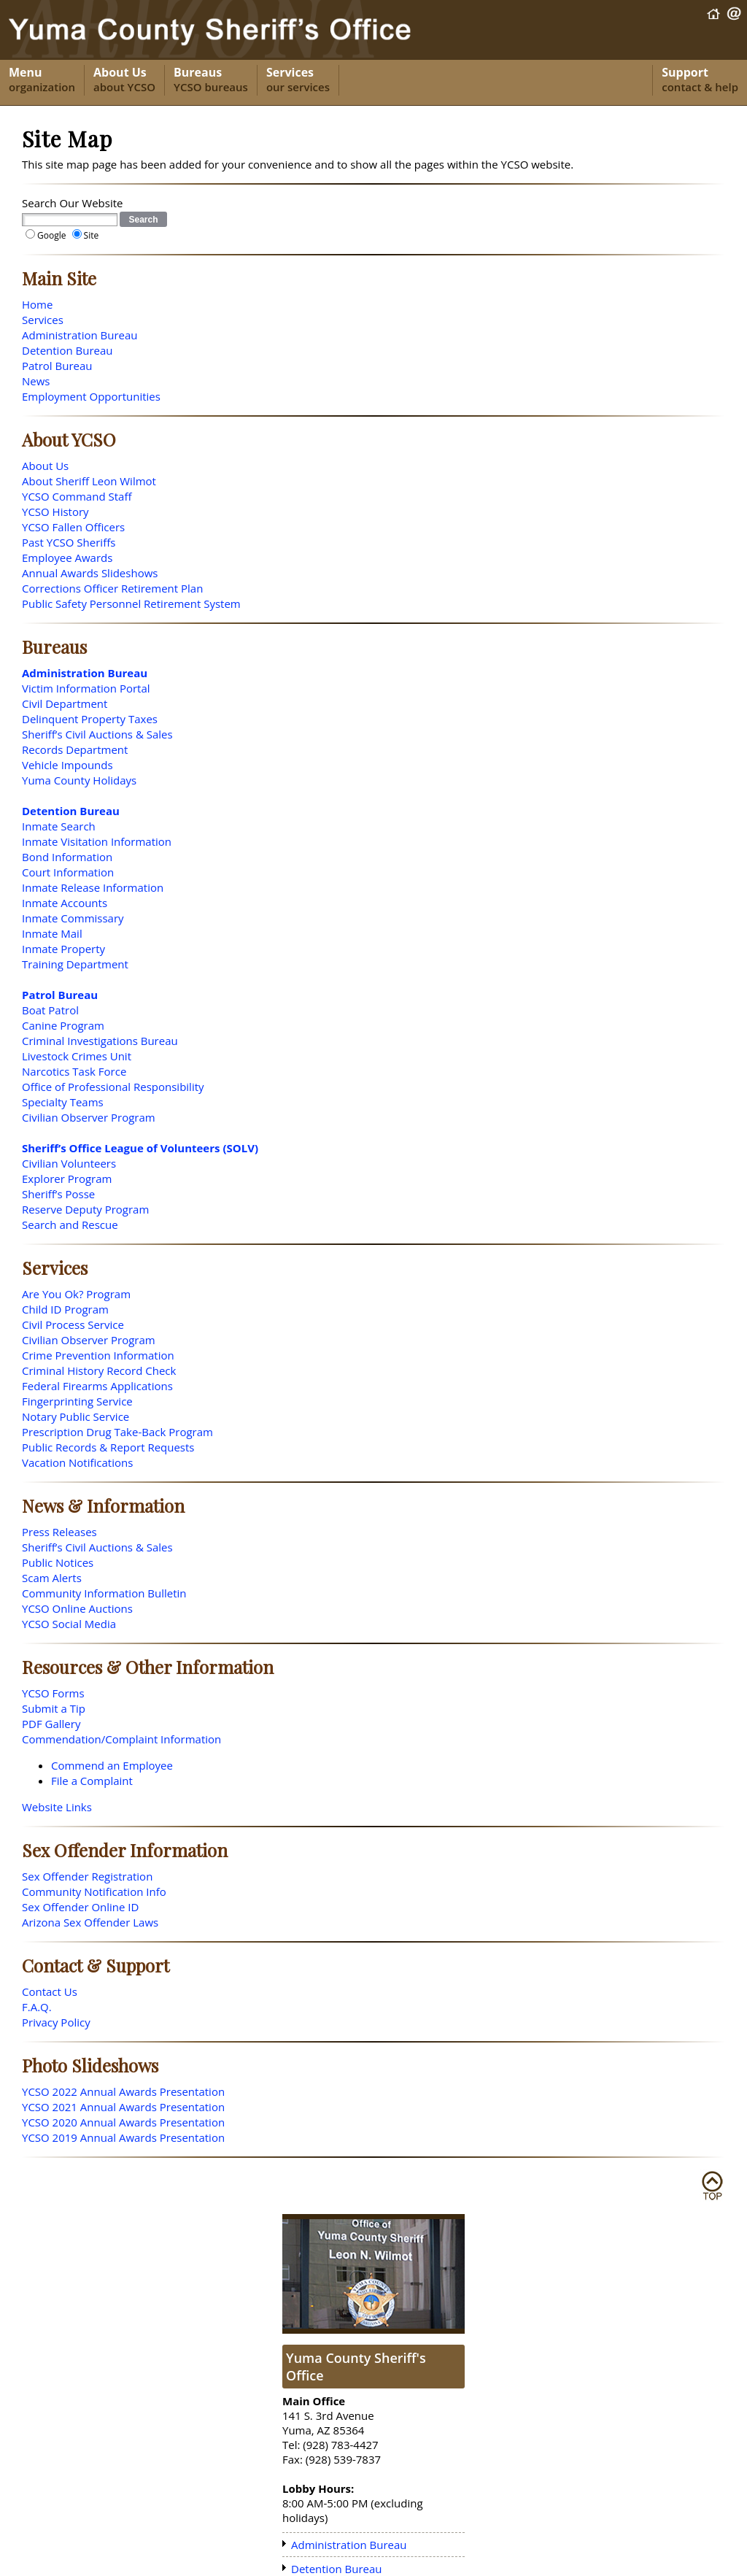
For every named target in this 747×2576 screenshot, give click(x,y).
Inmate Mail (52, 933)
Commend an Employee (112, 1765)
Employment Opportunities (91, 396)
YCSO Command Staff (76, 496)
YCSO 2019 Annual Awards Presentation (123, 2137)
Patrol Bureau (57, 365)
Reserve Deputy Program (85, 1209)
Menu (42, 80)
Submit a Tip (53, 1708)
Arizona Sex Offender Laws (90, 1922)
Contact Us (49, 1991)
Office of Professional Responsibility (113, 1086)
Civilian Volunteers (69, 1163)
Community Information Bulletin (104, 1593)
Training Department (75, 964)
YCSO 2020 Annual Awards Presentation (123, 2122)
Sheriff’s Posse (58, 1194)
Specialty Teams (63, 1102)
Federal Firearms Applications (97, 1385)
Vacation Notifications (77, 1462)
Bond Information (67, 856)
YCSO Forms (53, 1693)
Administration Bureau (80, 335)
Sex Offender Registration (87, 1876)
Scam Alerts (52, 1577)
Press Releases (59, 1531)
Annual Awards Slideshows (90, 573)
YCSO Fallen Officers (73, 527)
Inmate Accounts (64, 902)
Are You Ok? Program (76, 1294)
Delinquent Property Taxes (90, 719)
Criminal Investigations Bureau (100, 1040)
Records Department (75, 749)
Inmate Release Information (92, 887)
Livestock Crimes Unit (76, 1056)
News (36, 381)
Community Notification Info (94, 1891)
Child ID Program (65, 1309)
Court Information (68, 872)
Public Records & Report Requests (108, 1447)
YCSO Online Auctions (77, 1608)
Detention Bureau (67, 350)
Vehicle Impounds (67, 764)
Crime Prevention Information (98, 1355)
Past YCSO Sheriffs (68, 542)
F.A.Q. (37, 2007)
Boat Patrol (50, 1010)
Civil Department (64, 703)
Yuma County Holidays (79, 780)
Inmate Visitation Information (96, 841)
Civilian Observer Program (88, 1117)
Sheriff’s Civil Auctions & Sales (97, 734)
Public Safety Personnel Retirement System (131, 603)
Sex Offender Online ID (80, 1907)
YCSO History (55, 511)
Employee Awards (67, 557)
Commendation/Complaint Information (121, 1739)
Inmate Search (59, 826)
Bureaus (211, 80)
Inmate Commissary (73, 918)
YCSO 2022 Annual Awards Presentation (123, 2091)
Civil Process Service (73, 1324)
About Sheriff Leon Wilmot (89, 481)
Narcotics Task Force (74, 1071)
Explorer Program (67, 1178)
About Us (124, 80)
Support (700, 80)
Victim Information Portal (86, 688)
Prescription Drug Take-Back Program (117, 1431)
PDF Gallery (51, 1723)
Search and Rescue (70, 1224)
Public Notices (57, 1562)
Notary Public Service (75, 1416)
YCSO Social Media (69, 1623)
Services (298, 80)
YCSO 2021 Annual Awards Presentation (123, 2106)
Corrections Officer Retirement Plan (112, 588)
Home (37, 304)
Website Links (57, 1807)
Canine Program (63, 1025)
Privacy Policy (56, 2022)
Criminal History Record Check (99, 1370)
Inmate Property (63, 948)
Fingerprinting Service (77, 1401)
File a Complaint (92, 1780)
